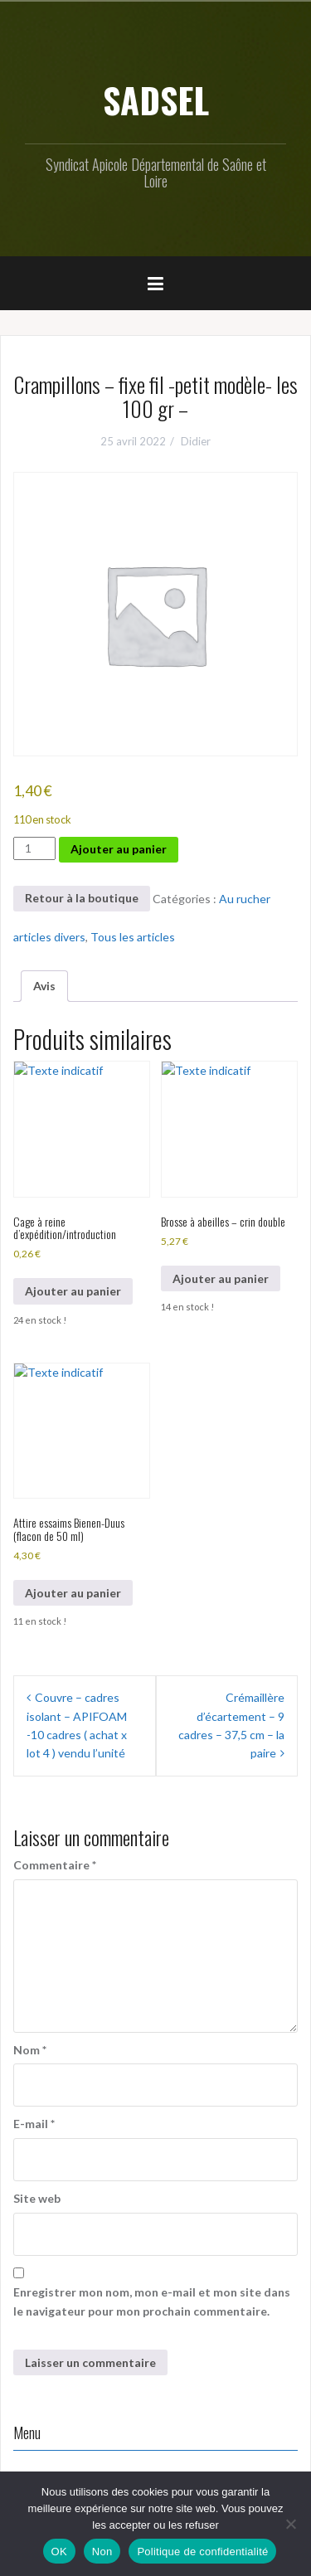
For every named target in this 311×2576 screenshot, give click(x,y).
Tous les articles (132, 937)
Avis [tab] (44, 986)
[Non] (290, 2523)
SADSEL (156, 99)
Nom (29, 2050)
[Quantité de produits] (34, 848)
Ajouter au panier (118, 849)
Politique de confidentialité (202, 2551)
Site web (37, 2198)
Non (102, 2551)
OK (59, 2551)
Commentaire (54, 1865)
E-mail (34, 2124)
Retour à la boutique (81, 898)
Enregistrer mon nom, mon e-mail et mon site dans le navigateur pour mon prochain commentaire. (151, 2301)
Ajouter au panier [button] (73, 1291)
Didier (196, 441)
